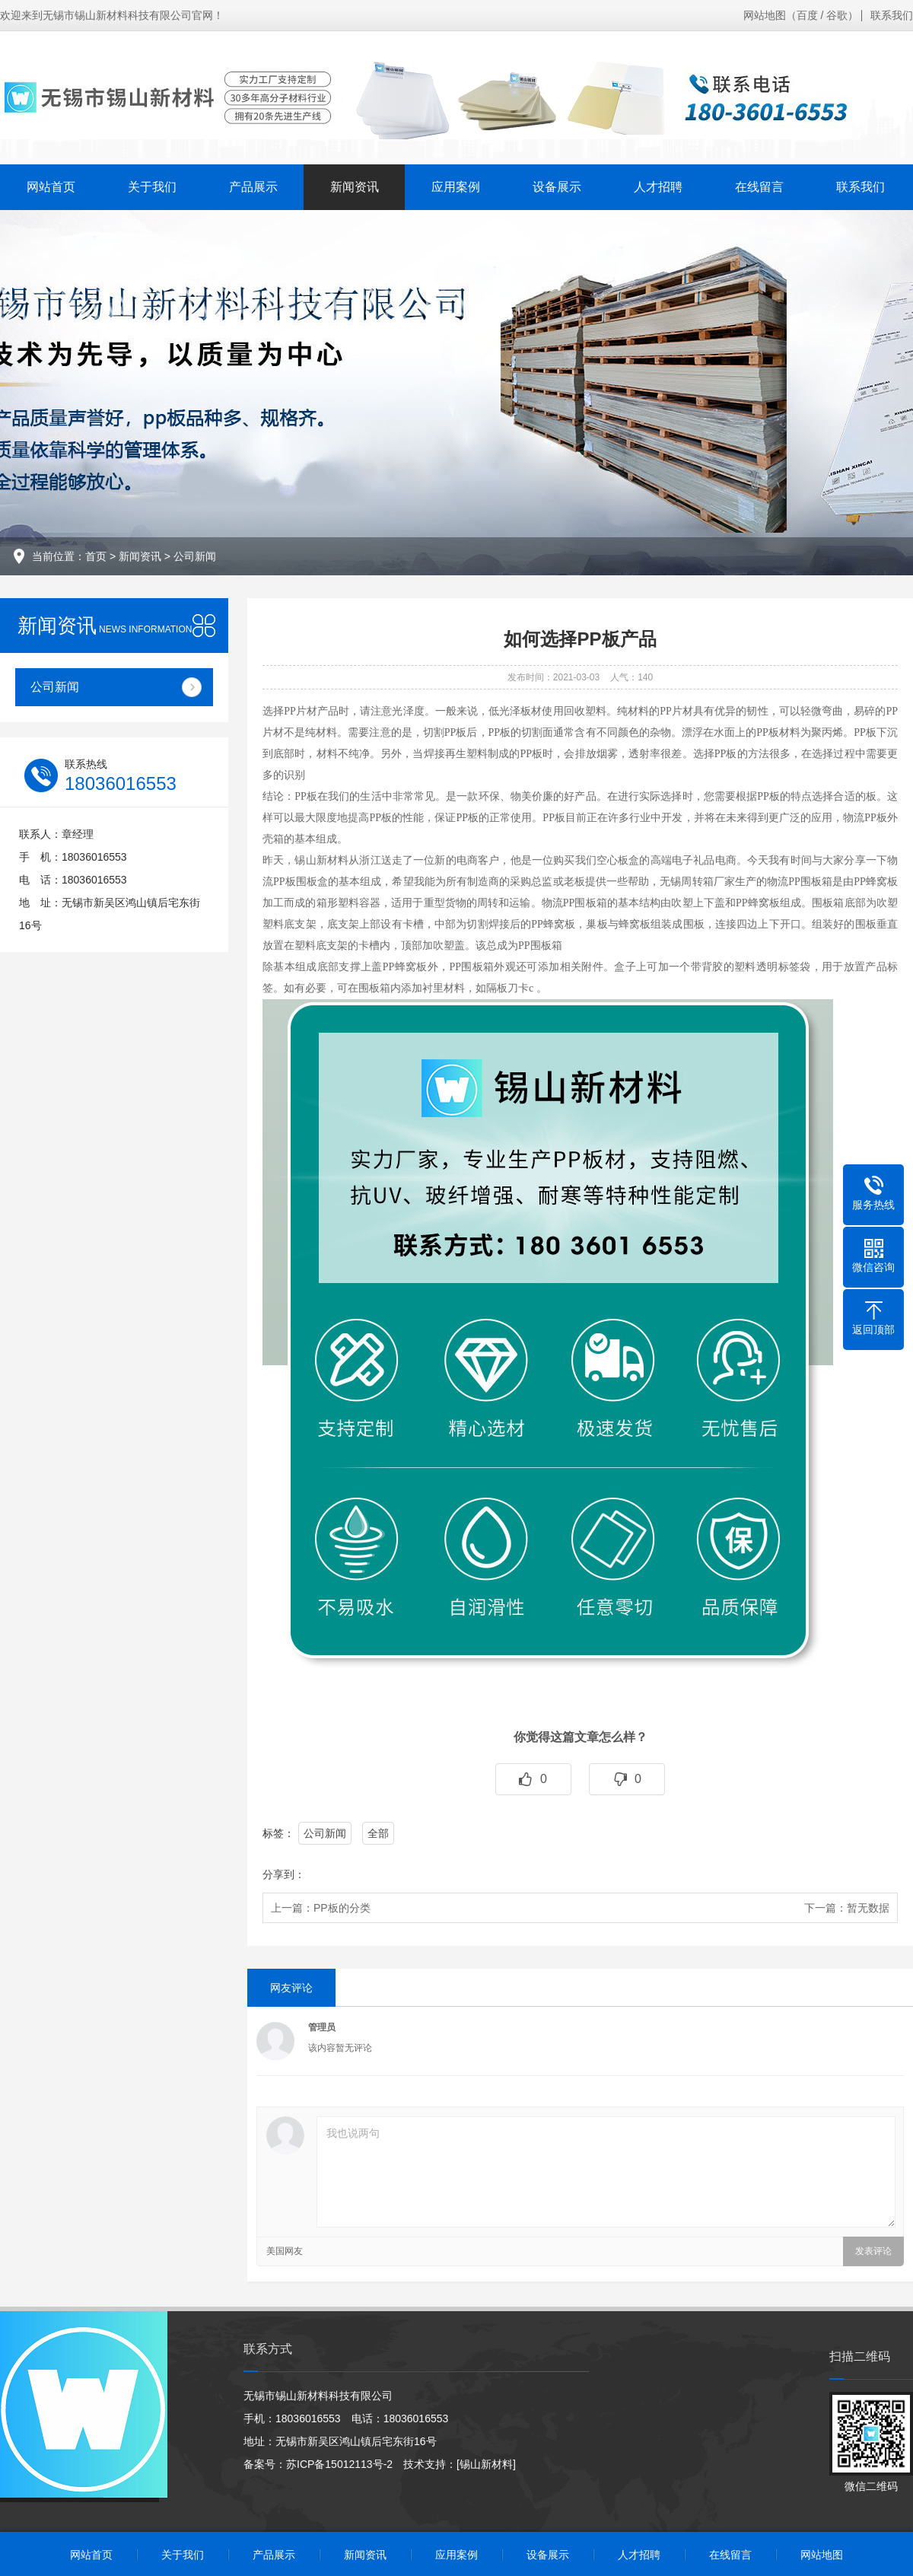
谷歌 (837, 15)
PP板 (531, 753)
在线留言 (759, 186)
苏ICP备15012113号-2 (339, 2464)
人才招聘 (658, 186)
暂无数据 (868, 1908)
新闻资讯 (354, 186)
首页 (96, 556)
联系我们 (891, 15)
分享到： (283, 1874)
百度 (807, 15)
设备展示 (557, 186)
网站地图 (764, 15)
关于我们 (152, 186)
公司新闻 (194, 556)
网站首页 (51, 186)
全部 (378, 1833)
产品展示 (253, 186)
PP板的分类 (342, 1908)
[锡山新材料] (486, 2464)
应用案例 (455, 186)
